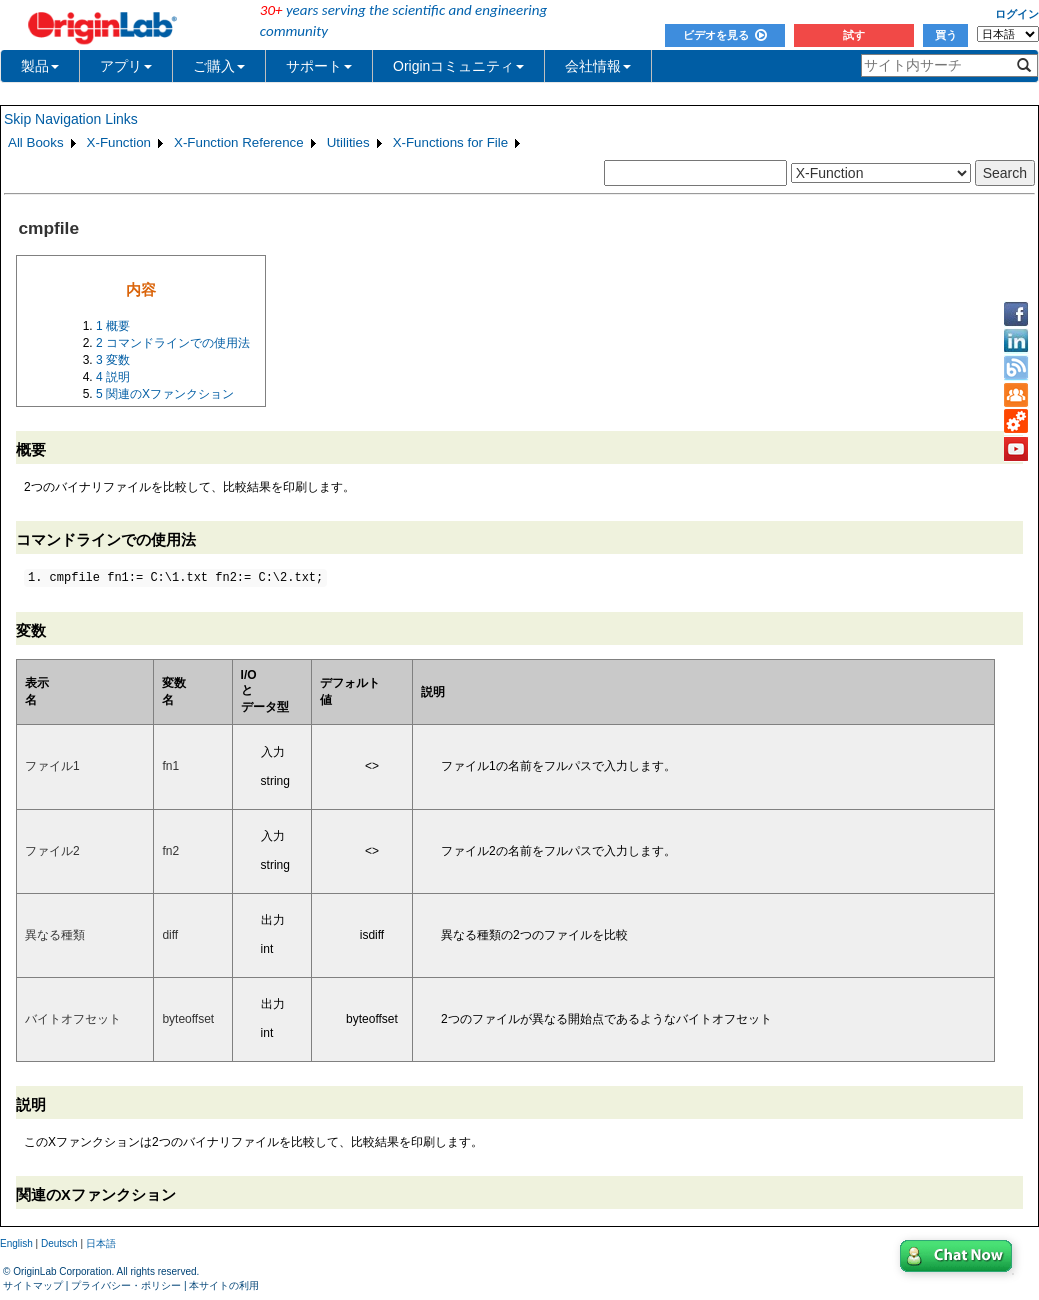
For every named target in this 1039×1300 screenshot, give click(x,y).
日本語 (101, 1243)
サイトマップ (33, 1285)
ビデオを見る (725, 35)
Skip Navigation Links (71, 119)
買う (946, 35)
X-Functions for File (451, 142)
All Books (36, 142)
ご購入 (219, 66)
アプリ (126, 66)
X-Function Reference (239, 142)
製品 (40, 66)
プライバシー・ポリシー (126, 1285)
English (16, 1243)
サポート (319, 66)
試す (854, 35)
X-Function (119, 142)
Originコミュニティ (458, 66)
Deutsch (59, 1243)
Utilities (348, 142)
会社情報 (598, 66)
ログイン (1017, 14)
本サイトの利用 (224, 1285)
